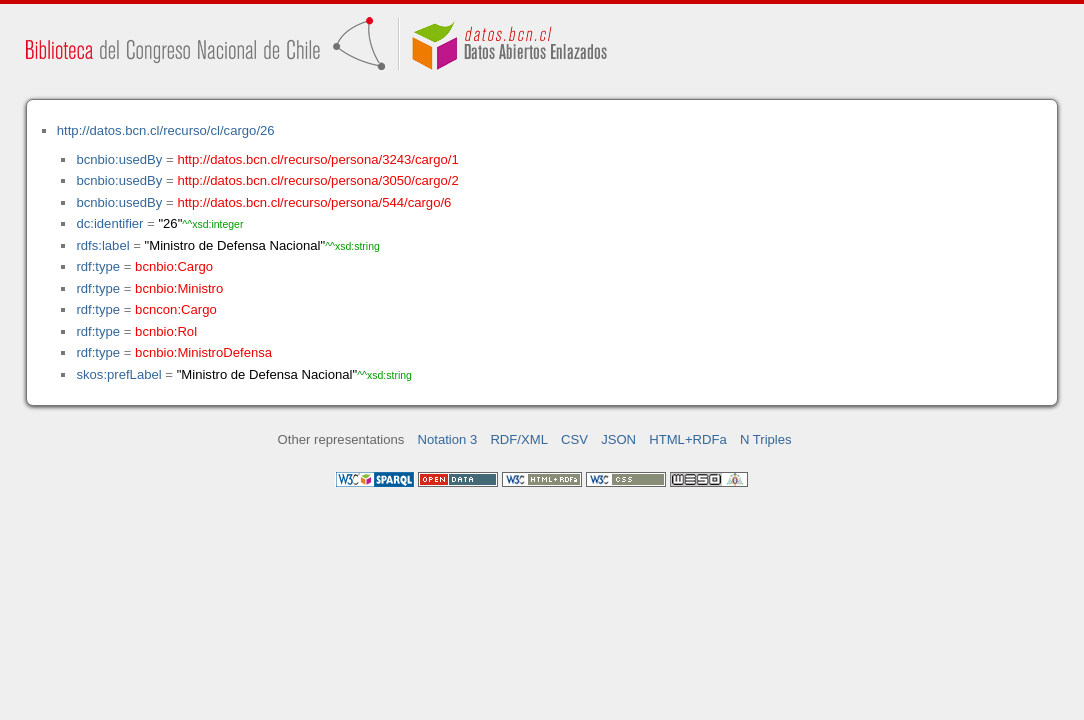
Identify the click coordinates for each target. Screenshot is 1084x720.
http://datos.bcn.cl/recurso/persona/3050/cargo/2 (317, 180)
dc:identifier (109, 223)
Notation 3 (448, 439)
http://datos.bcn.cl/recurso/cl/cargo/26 (166, 130)
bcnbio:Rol (166, 331)
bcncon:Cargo (176, 309)
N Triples (766, 439)
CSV (574, 439)
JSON (618, 439)
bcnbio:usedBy (119, 159)
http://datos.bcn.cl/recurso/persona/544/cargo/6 (314, 202)
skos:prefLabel (118, 374)
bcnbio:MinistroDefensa (203, 352)
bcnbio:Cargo (174, 266)
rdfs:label (102, 245)
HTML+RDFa (688, 439)
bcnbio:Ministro (179, 288)
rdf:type (98, 266)
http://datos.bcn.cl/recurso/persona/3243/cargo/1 (317, 159)
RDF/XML (519, 439)
